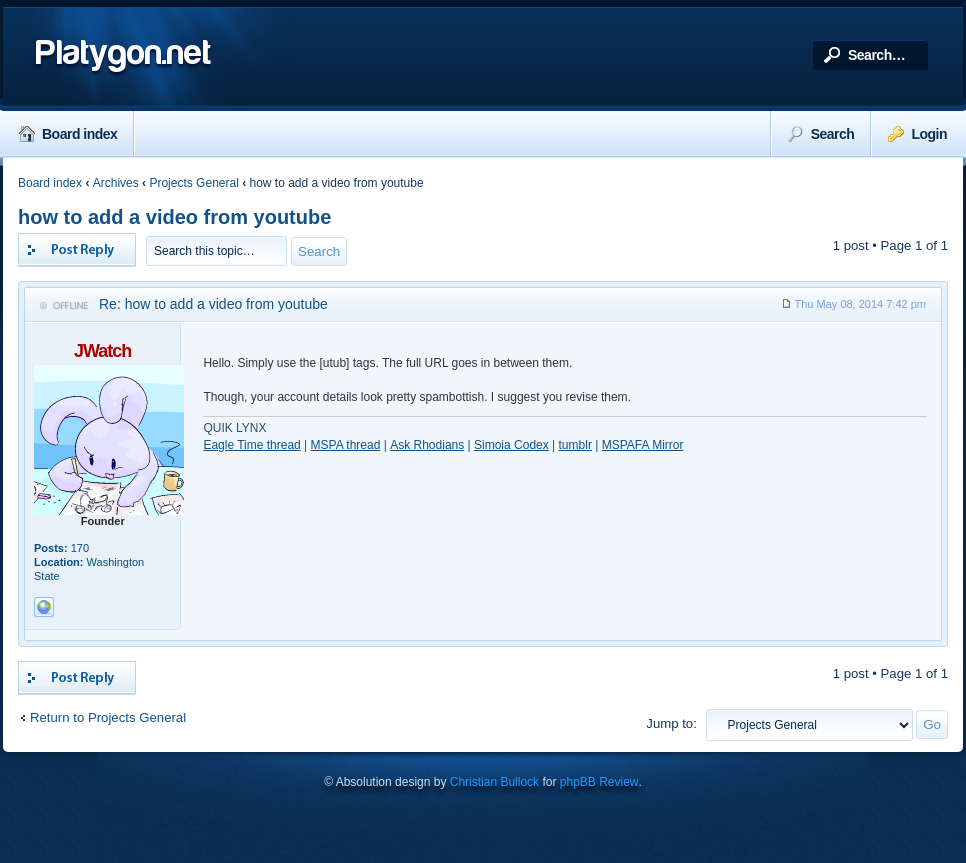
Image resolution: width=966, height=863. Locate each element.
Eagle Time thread (251, 445)
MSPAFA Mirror (643, 445)
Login (917, 134)
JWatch (102, 351)
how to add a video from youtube (174, 217)
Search (821, 134)
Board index (68, 134)
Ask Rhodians (427, 445)
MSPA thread (346, 445)
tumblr (575, 445)
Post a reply (77, 250)
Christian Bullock (494, 782)
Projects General (193, 183)
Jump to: (671, 723)
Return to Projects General (108, 717)
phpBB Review (599, 782)
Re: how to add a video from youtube (213, 304)
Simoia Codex (511, 445)
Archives (116, 183)
